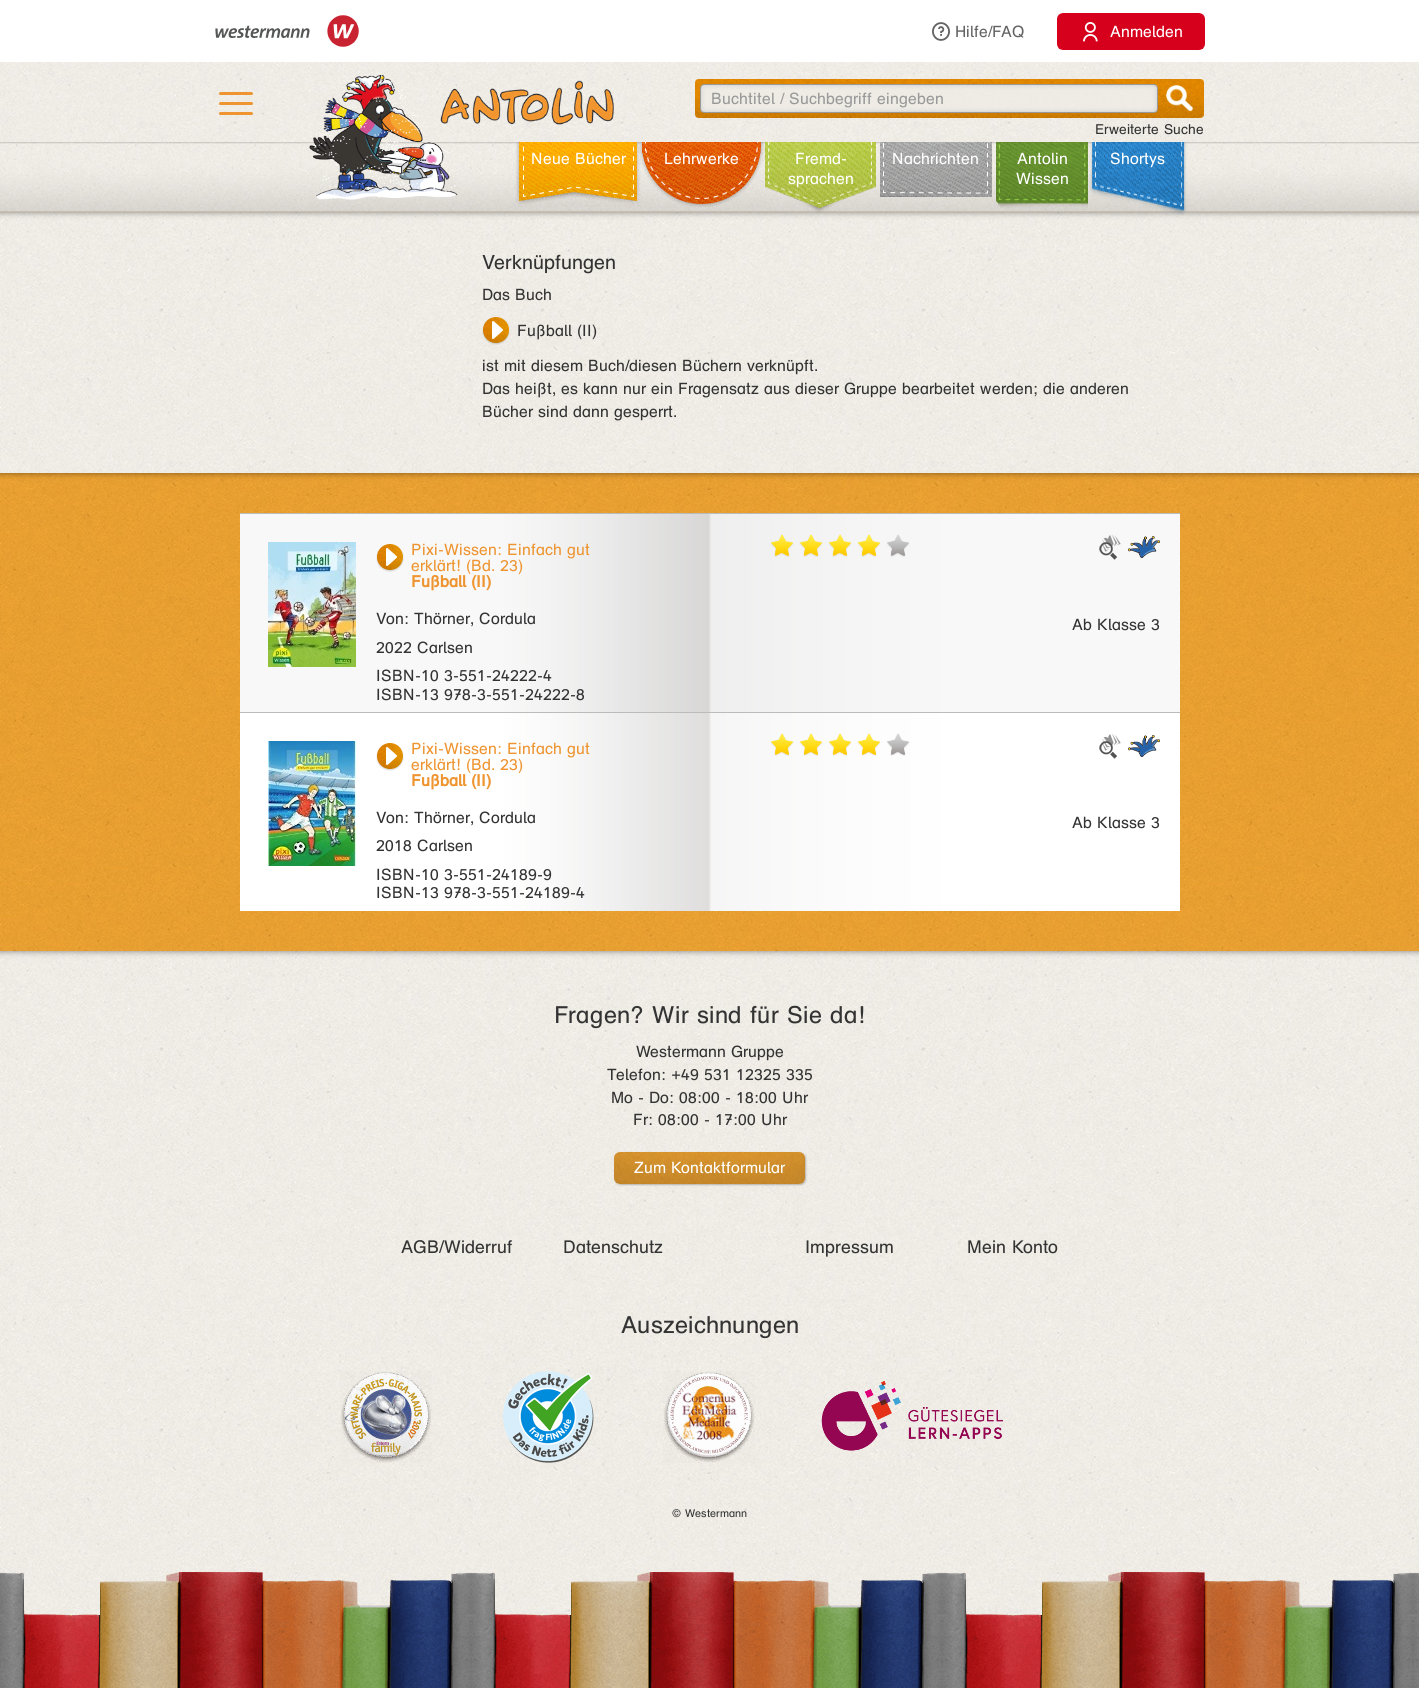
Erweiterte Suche (1149, 129)
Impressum (849, 1247)
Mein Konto (1012, 1247)
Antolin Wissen (1042, 168)
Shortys (1137, 158)
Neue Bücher (578, 158)
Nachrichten (935, 158)
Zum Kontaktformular (709, 1167)
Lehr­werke (701, 158)
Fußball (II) (557, 330)
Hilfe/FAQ (977, 31)
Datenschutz (613, 1247)
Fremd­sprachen (821, 168)
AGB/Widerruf (456, 1247)
